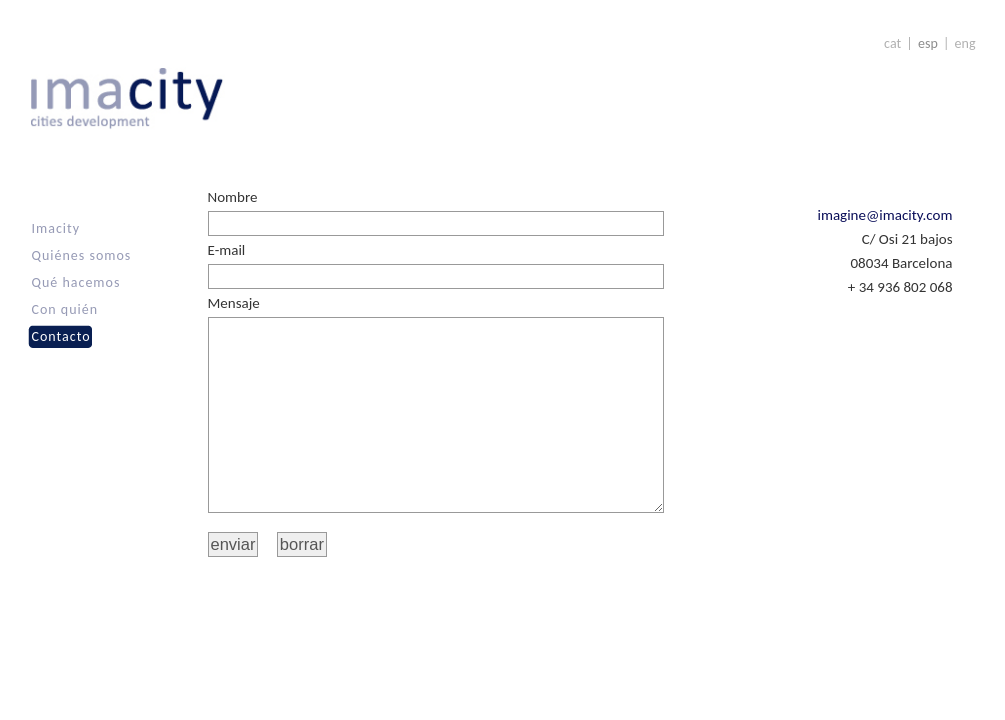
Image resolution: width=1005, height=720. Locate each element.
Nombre (233, 197)
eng (965, 43)
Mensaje (234, 303)
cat (892, 43)
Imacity (56, 228)
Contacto (61, 336)
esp (928, 43)
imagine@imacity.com (885, 215)
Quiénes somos (82, 255)
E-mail (227, 250)
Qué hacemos (76, 282)
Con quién (65, 309)
